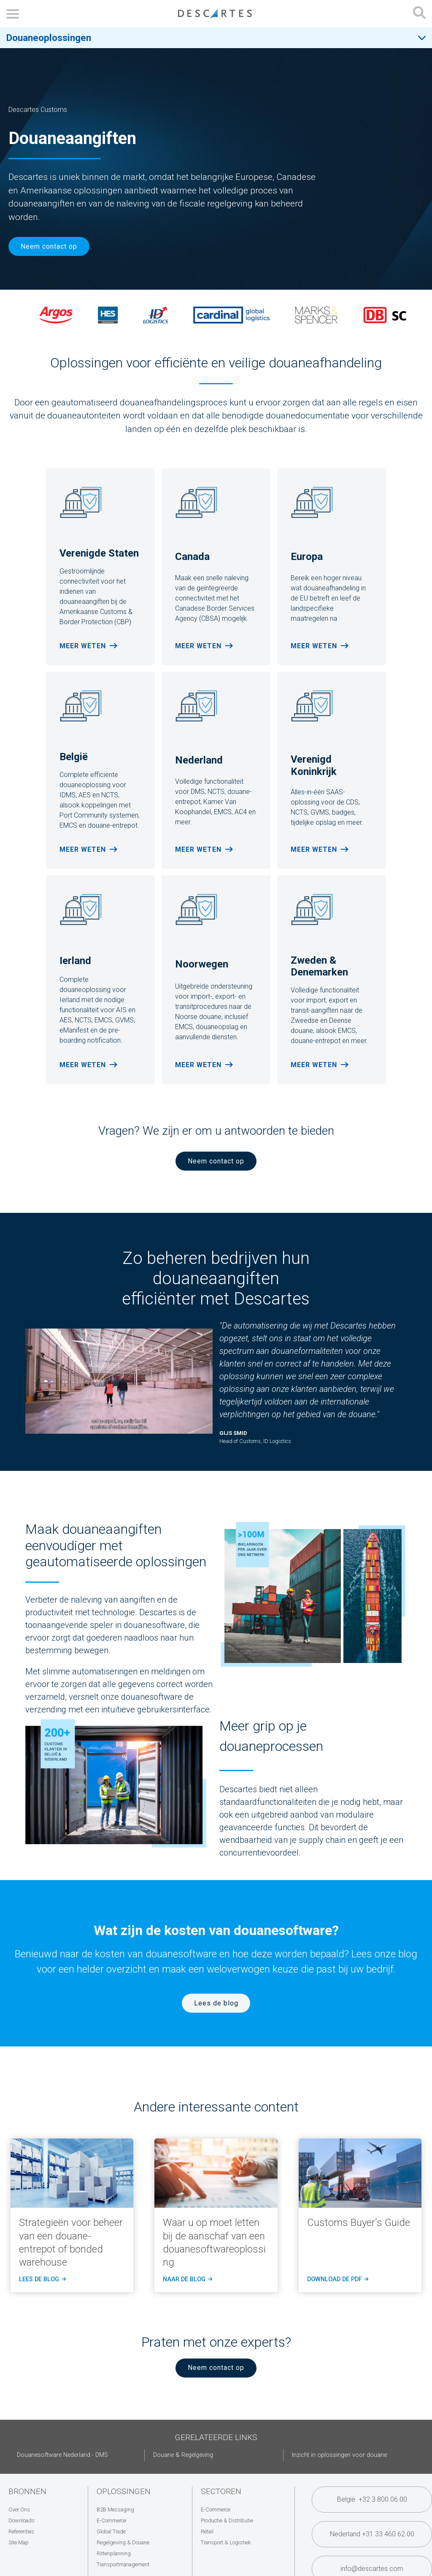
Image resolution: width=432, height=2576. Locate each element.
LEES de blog (42, 2279)
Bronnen (27, 2491)
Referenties (21, 2531)
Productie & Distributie (227, 2520)
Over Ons (19, 2509)
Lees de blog (216, 2003)
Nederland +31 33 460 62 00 (372, 2534)
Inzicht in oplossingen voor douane (339, 2455)
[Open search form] (419, 13)
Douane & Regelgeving (183, 2455)
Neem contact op (49, 246)
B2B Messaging (115, 2509)
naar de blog (187, 2279)
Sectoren (221, 2491)
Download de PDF (337, 2279)
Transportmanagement (123, 2564)
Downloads (21, 2520)
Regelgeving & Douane (123, 2542)
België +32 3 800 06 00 (372, 2499)
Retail (207, 2531)
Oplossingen (124, 2491)
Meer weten (82, 646)
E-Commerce (111, 2520)
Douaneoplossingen (48, 37)
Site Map (18, 2542)
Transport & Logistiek (226, 2542)
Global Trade (111, 2531)
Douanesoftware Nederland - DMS (62, 2455)
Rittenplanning (114, 2553)
